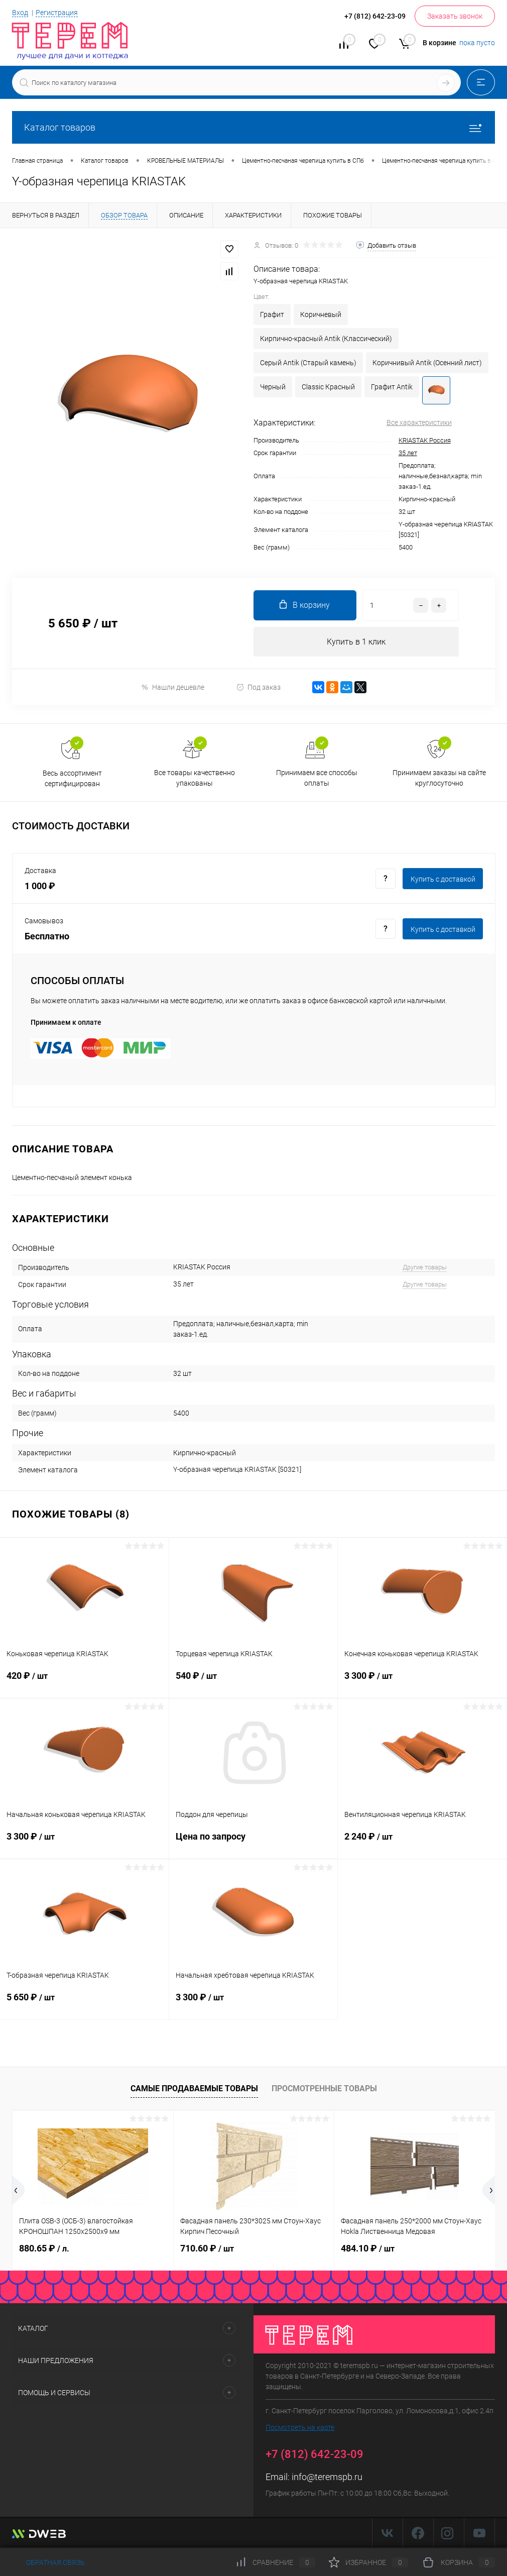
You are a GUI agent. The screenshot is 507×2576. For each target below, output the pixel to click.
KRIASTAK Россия (425, 440)
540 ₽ (253, 1681)
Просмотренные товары (324, 2089)
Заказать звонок (454, 16)
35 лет (408, 453)
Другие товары (425, 1267)
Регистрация (57, 13)
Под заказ (258, 687)
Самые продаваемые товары (194, 2089)
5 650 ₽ (84, 2003)
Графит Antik (392, 387)
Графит (272, 314)
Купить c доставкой (443, 879)
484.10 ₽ (368, 2248)
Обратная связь (48, 2562)
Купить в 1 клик (356, 642)
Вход (20, 13)
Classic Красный (328, 387)
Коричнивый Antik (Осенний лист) (427, 363)
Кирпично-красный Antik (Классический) (326, 339)
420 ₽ (84, 1681)
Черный (273, 387)
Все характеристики (419, 422)
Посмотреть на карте (300, 2427)
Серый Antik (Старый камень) (308, 363)
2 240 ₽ (422, 1842)
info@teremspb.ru (327, 2477)
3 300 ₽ (422, 1681)
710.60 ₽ (207, 2248)
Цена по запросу (253, 1842)
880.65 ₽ (44, 2248)
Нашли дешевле (172, 687)
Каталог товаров (253, 127)
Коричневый (320, 314)
